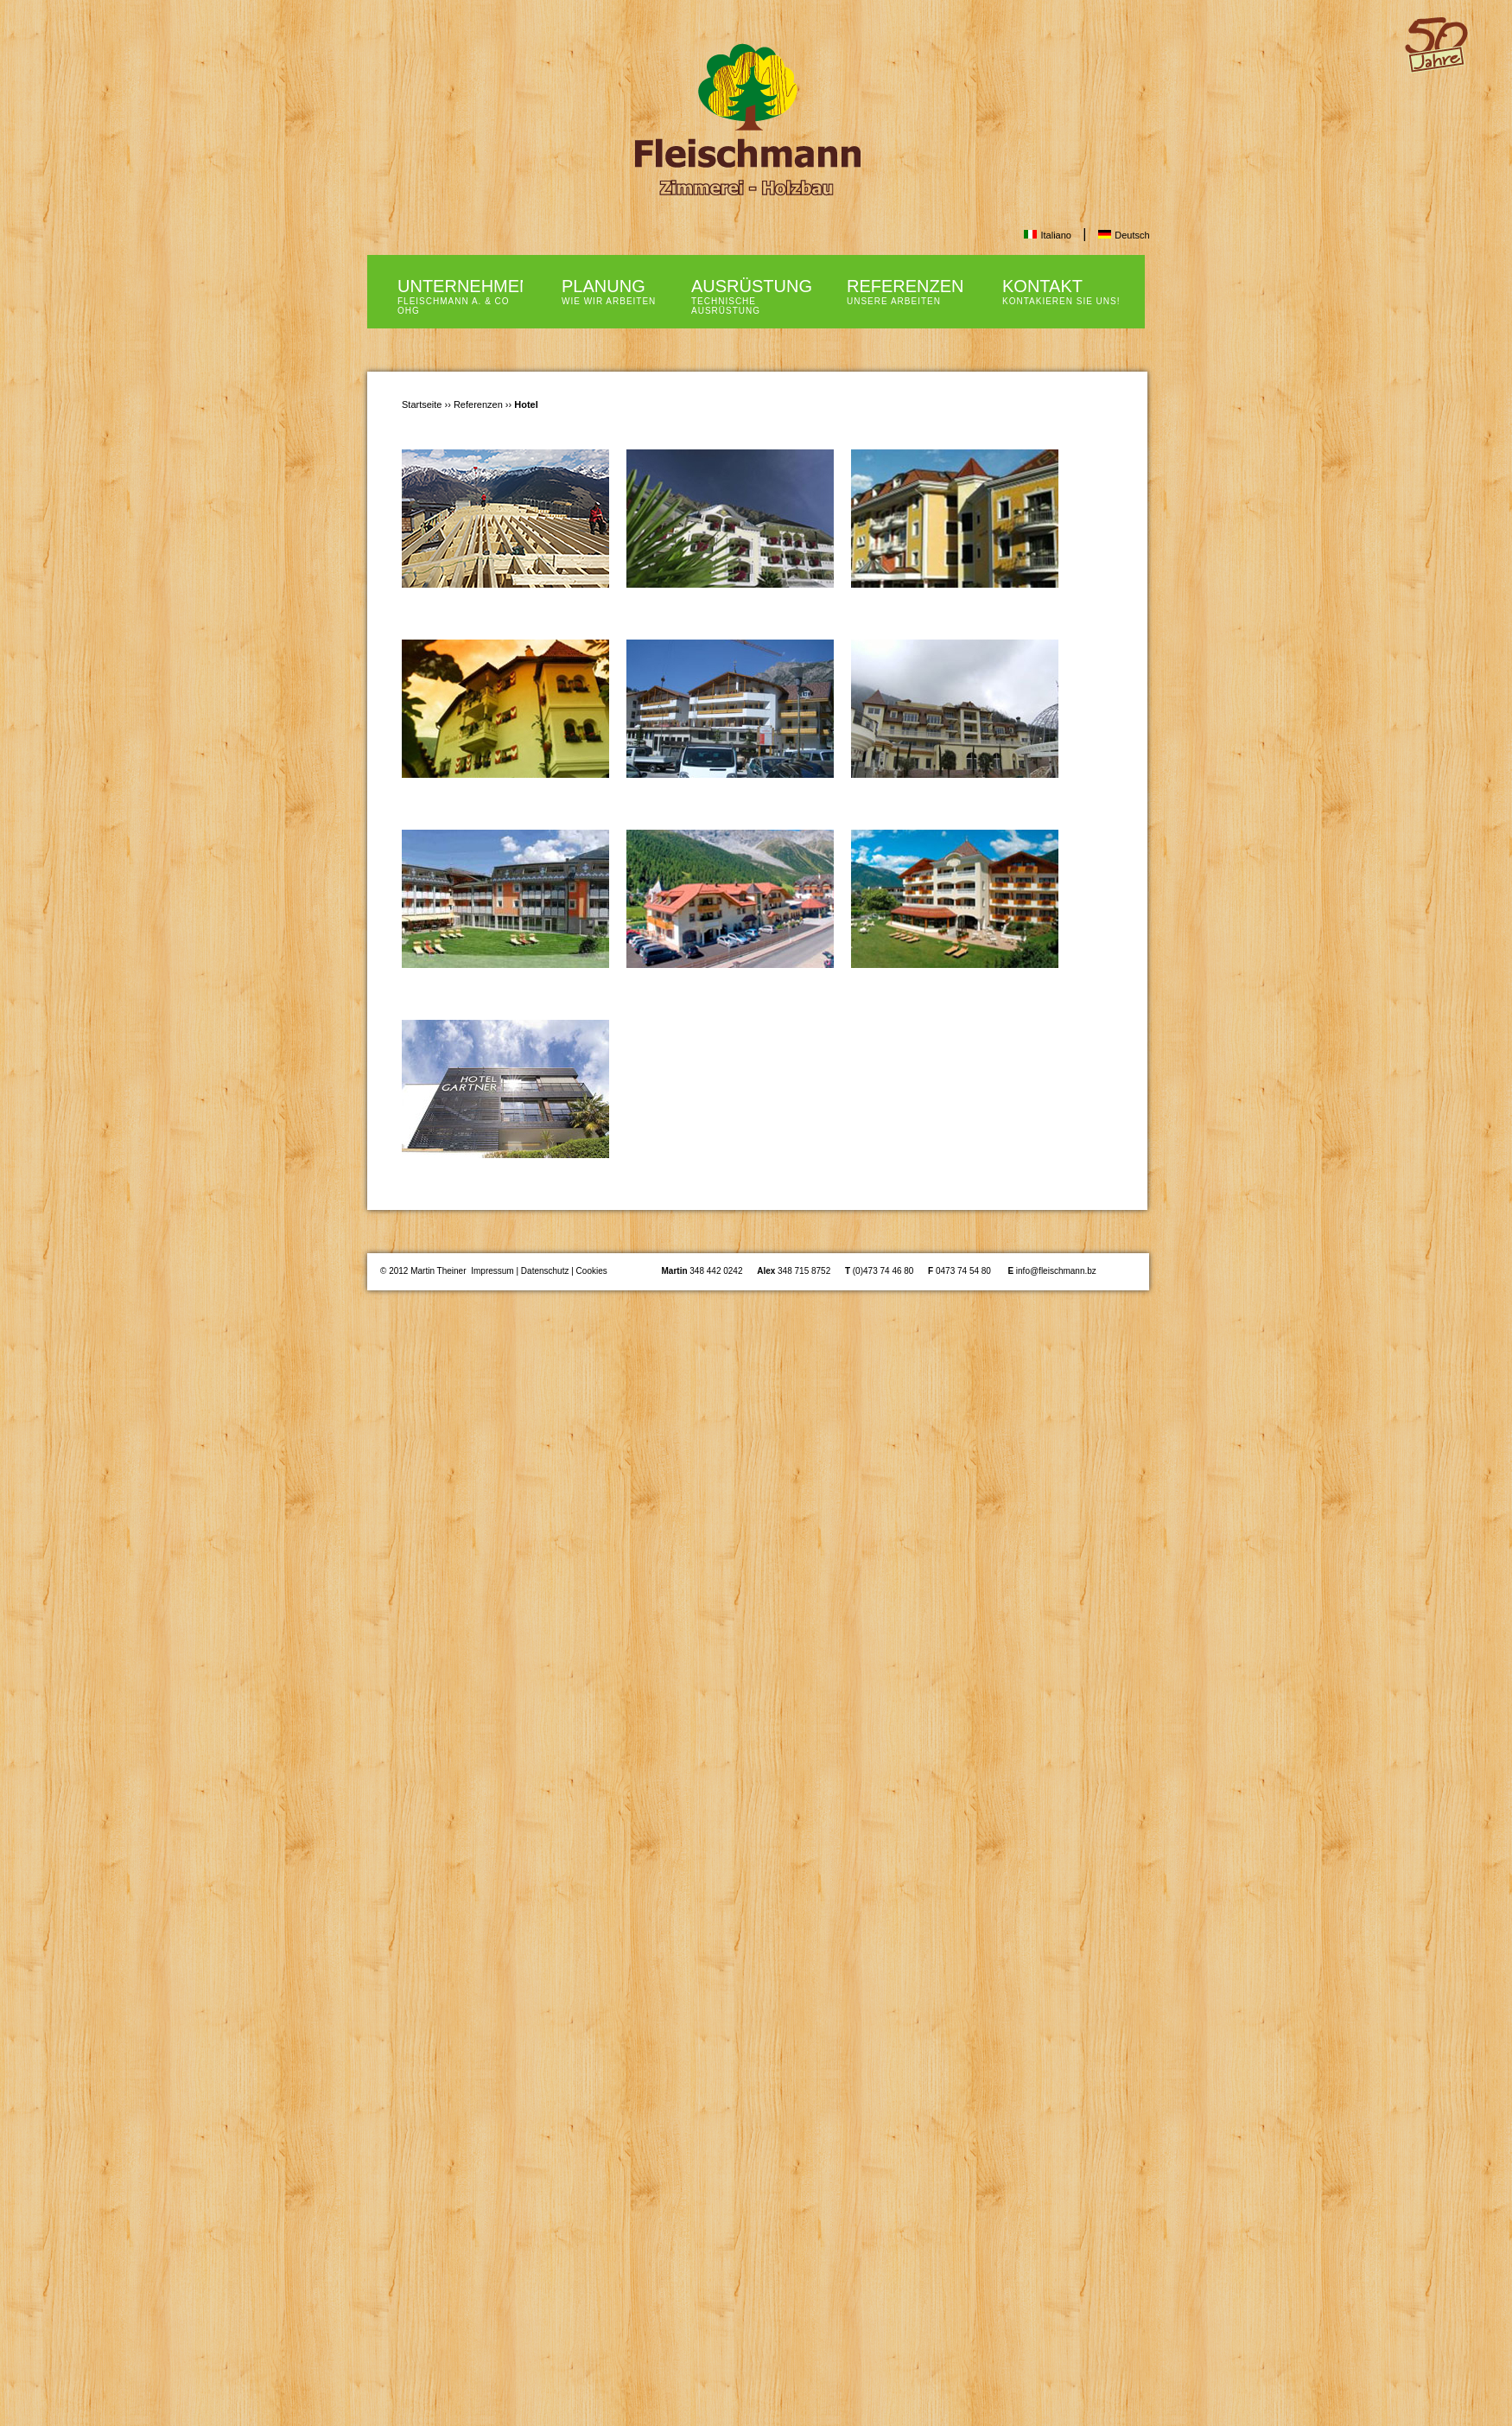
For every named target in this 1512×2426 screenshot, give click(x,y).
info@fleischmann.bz (1056, 1271)
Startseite (422, 404)
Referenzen (479, 404)
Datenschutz (545, 1271)
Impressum (492, 1271)
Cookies (591, 1271)
